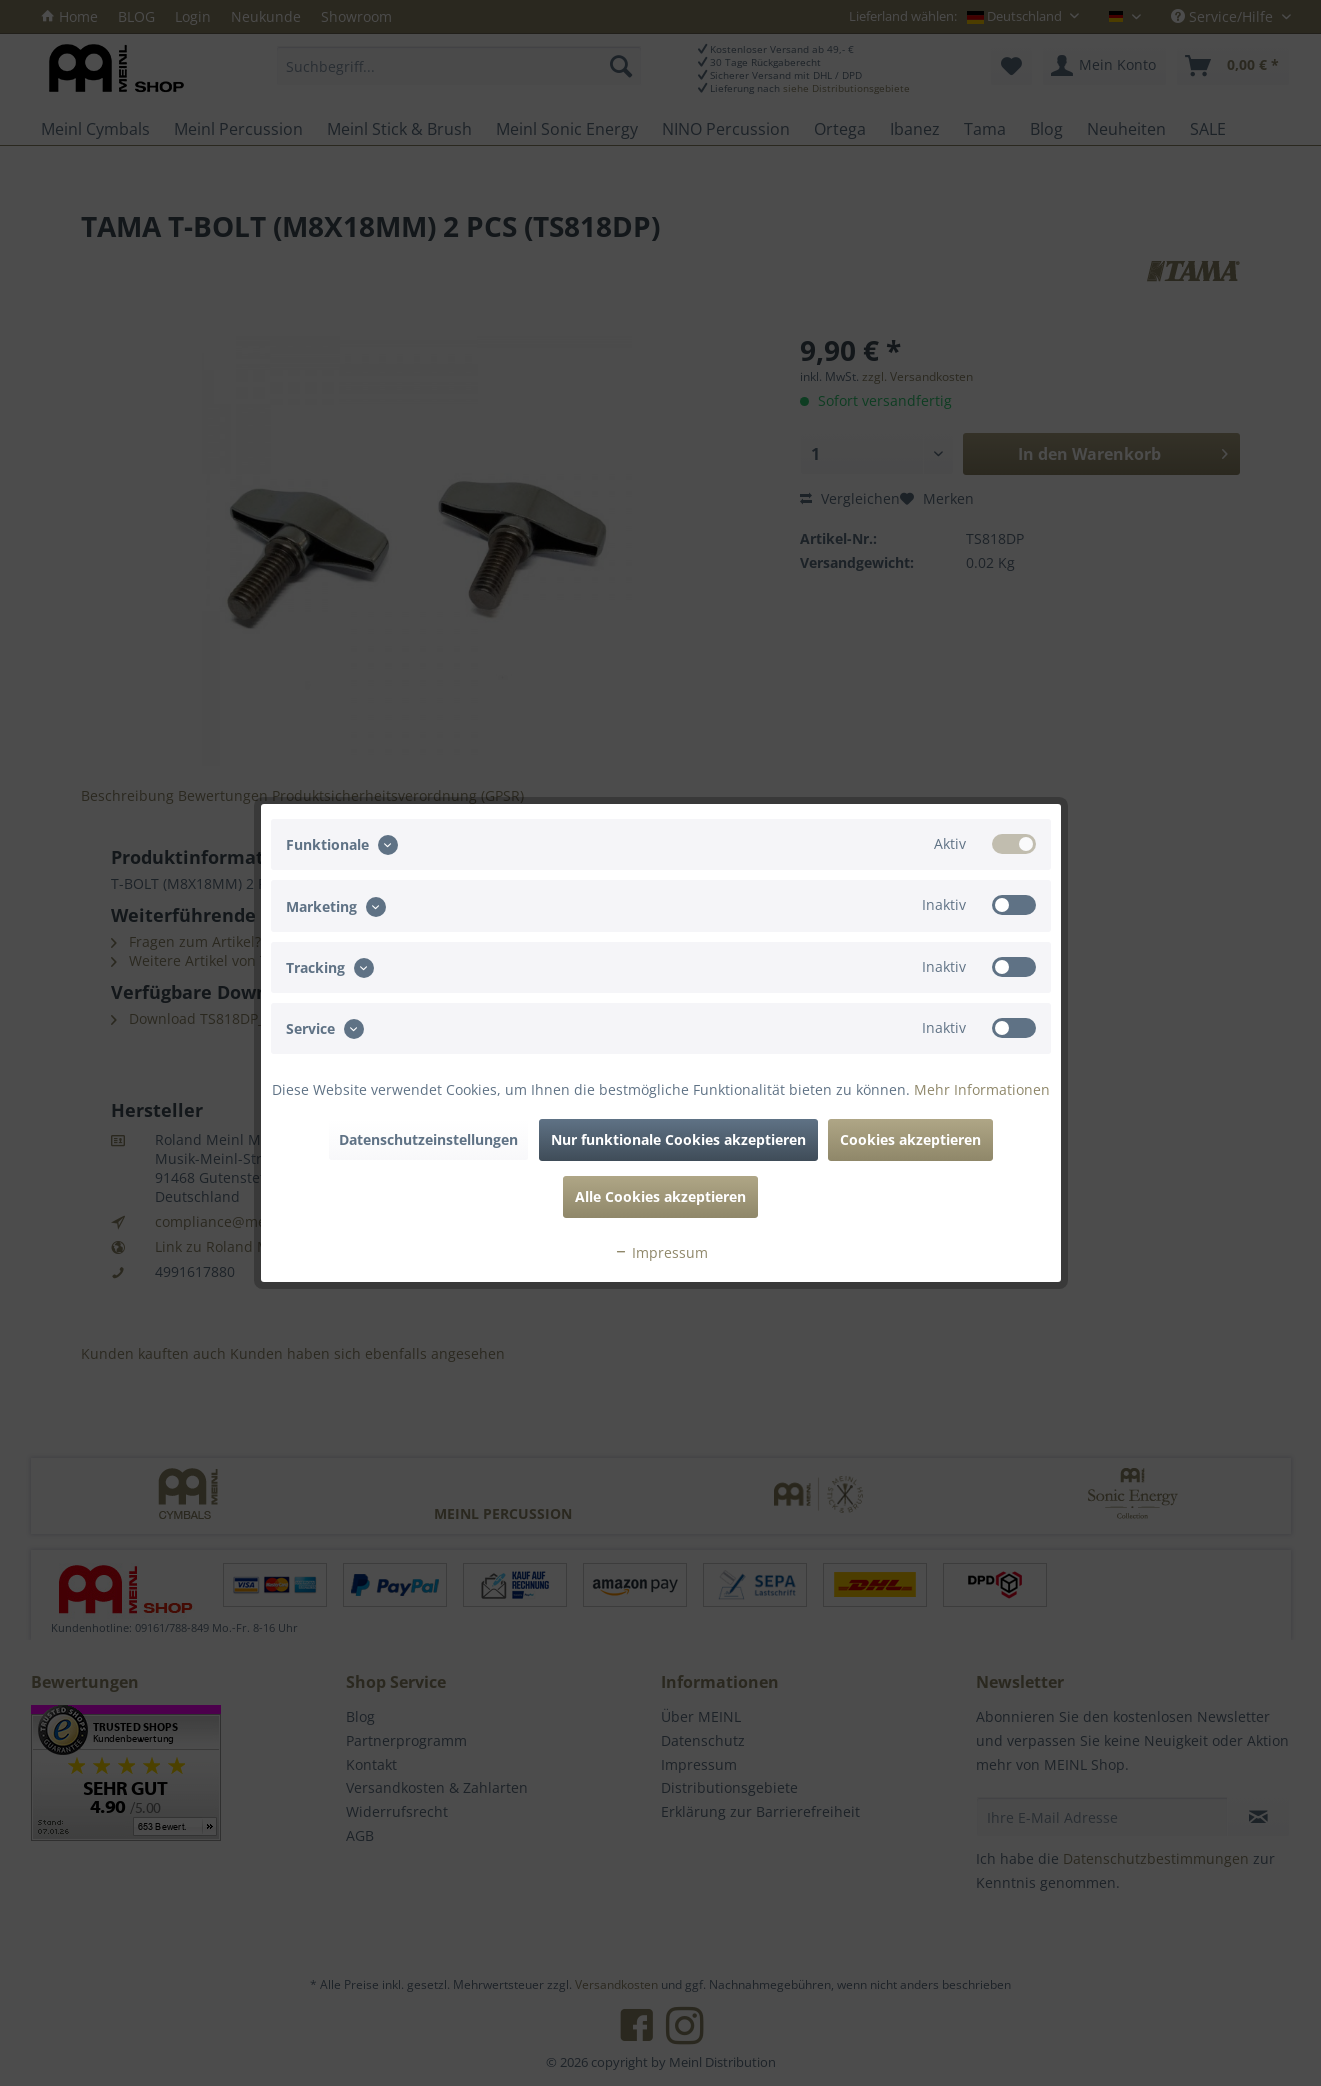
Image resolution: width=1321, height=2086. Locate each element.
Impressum (661, 1252)
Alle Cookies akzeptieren (660, 1196)
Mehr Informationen (982, 1089)
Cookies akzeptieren (910, 1139)
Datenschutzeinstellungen (428, 1139)
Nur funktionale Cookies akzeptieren (678, 1139)
